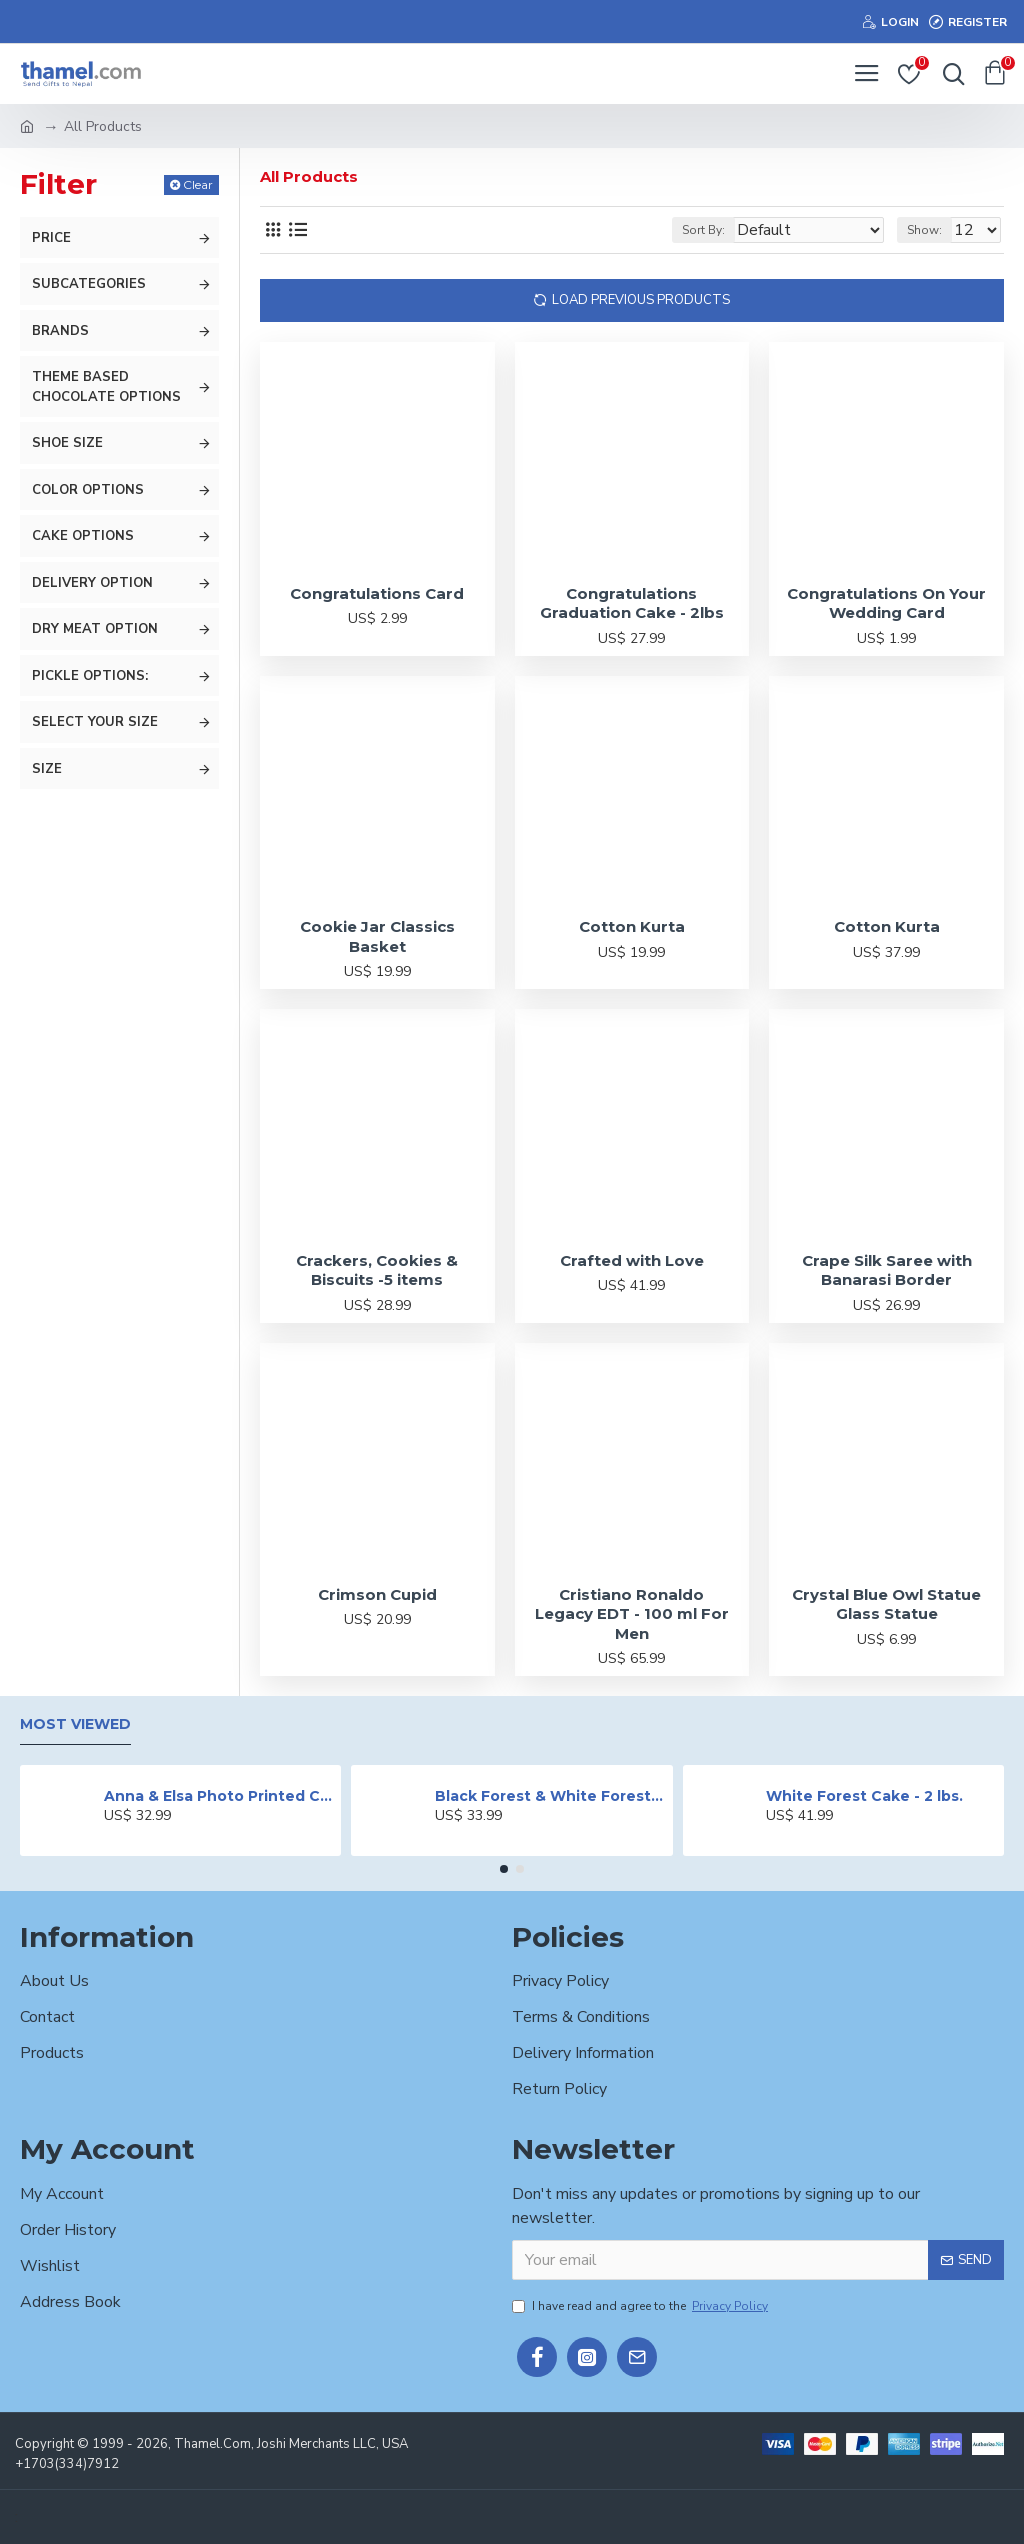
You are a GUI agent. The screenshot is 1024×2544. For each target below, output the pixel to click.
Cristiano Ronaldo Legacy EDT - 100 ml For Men (632, 1614)
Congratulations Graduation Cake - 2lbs (632, 603)
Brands (60, 331)
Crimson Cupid (377, 1594)
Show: (924, 230)
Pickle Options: (90, 676)
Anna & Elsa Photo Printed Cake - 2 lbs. (219, 1796)
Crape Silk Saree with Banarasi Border (887, 1270)
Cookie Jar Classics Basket (377, 936)
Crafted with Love (632, 1260)
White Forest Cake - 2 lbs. (864, 1796)
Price (51, 238)
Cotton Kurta (632, 926)
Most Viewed (75, 1724)
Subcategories (89, 284)
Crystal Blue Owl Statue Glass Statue (886, 1604)
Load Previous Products (641, 300)
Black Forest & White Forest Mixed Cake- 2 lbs (550, 1796)
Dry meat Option (95, 629)
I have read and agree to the (641, 2306)
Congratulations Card (377, 593)
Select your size (95, 722)
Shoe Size (67, 443)
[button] (504, 1869)
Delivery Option (92, 583)
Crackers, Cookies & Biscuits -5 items (377, 1270)
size (47, 769)
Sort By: (703, 230)
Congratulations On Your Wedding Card (886, 603)
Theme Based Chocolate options (106, 387)
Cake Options (83, 536)
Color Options (88, 490)
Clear (198, 184)
